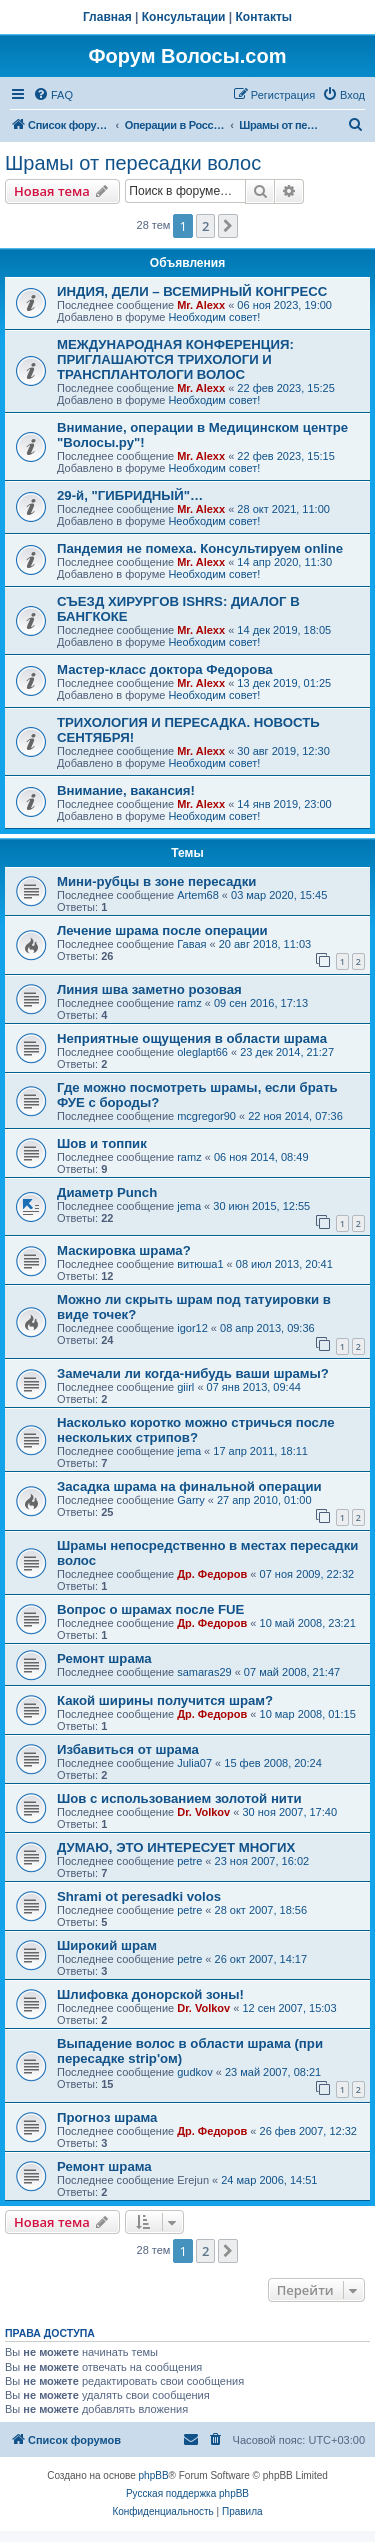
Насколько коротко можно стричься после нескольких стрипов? (195, 1430)
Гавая (191, 944)
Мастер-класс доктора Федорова (165, 669)
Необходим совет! (214, 317)
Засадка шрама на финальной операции (189, 1486)
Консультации (184, 17)
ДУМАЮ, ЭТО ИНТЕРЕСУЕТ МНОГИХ (176, 1847)
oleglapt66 (202, 1052)
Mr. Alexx (201, 305)
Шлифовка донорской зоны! (150, 1994)
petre (189, 1861)
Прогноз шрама (107, 2117)
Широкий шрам (107, 1945)
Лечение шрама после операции (162, 930)
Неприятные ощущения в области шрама (192, 1038)
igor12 (192, 1328)
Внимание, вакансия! (126, 790)
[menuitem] (53, 95)
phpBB (154, 2475)
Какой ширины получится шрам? (165, 1700)
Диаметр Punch (107, 1192)
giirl (185, 1387)
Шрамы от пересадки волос (133, 163)
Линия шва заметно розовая (149, 989)
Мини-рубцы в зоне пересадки (156, 881)
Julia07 (194, 1763)
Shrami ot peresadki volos (139, 1896)
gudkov (194, 2072)
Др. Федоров (212, 1574)
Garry (191, 1500)
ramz (189, 1003)
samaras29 (204, 1672)
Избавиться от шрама (128, 1749)
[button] (228, 226)
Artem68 (198, 895)
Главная (107, 17)
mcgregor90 (206, 1116)
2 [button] (205, 226)
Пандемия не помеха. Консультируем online (200, 548)
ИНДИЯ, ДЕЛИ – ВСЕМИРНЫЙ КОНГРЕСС (192, 291)
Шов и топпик (102, 1143)
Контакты (264, 17)
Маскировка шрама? (124, 1250)
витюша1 (200, 1264)
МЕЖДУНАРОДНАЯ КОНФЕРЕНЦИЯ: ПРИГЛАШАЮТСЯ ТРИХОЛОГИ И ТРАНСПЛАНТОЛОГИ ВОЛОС (175, 359)
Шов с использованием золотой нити (179, 1798)
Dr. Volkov (203, 1812)
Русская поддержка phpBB (187, 2493)
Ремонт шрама (104, 1658)
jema (189, 1206)
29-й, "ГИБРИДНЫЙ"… (130, 495)
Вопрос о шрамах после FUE (150, 1609)
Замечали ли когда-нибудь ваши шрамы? (193, 1373)
